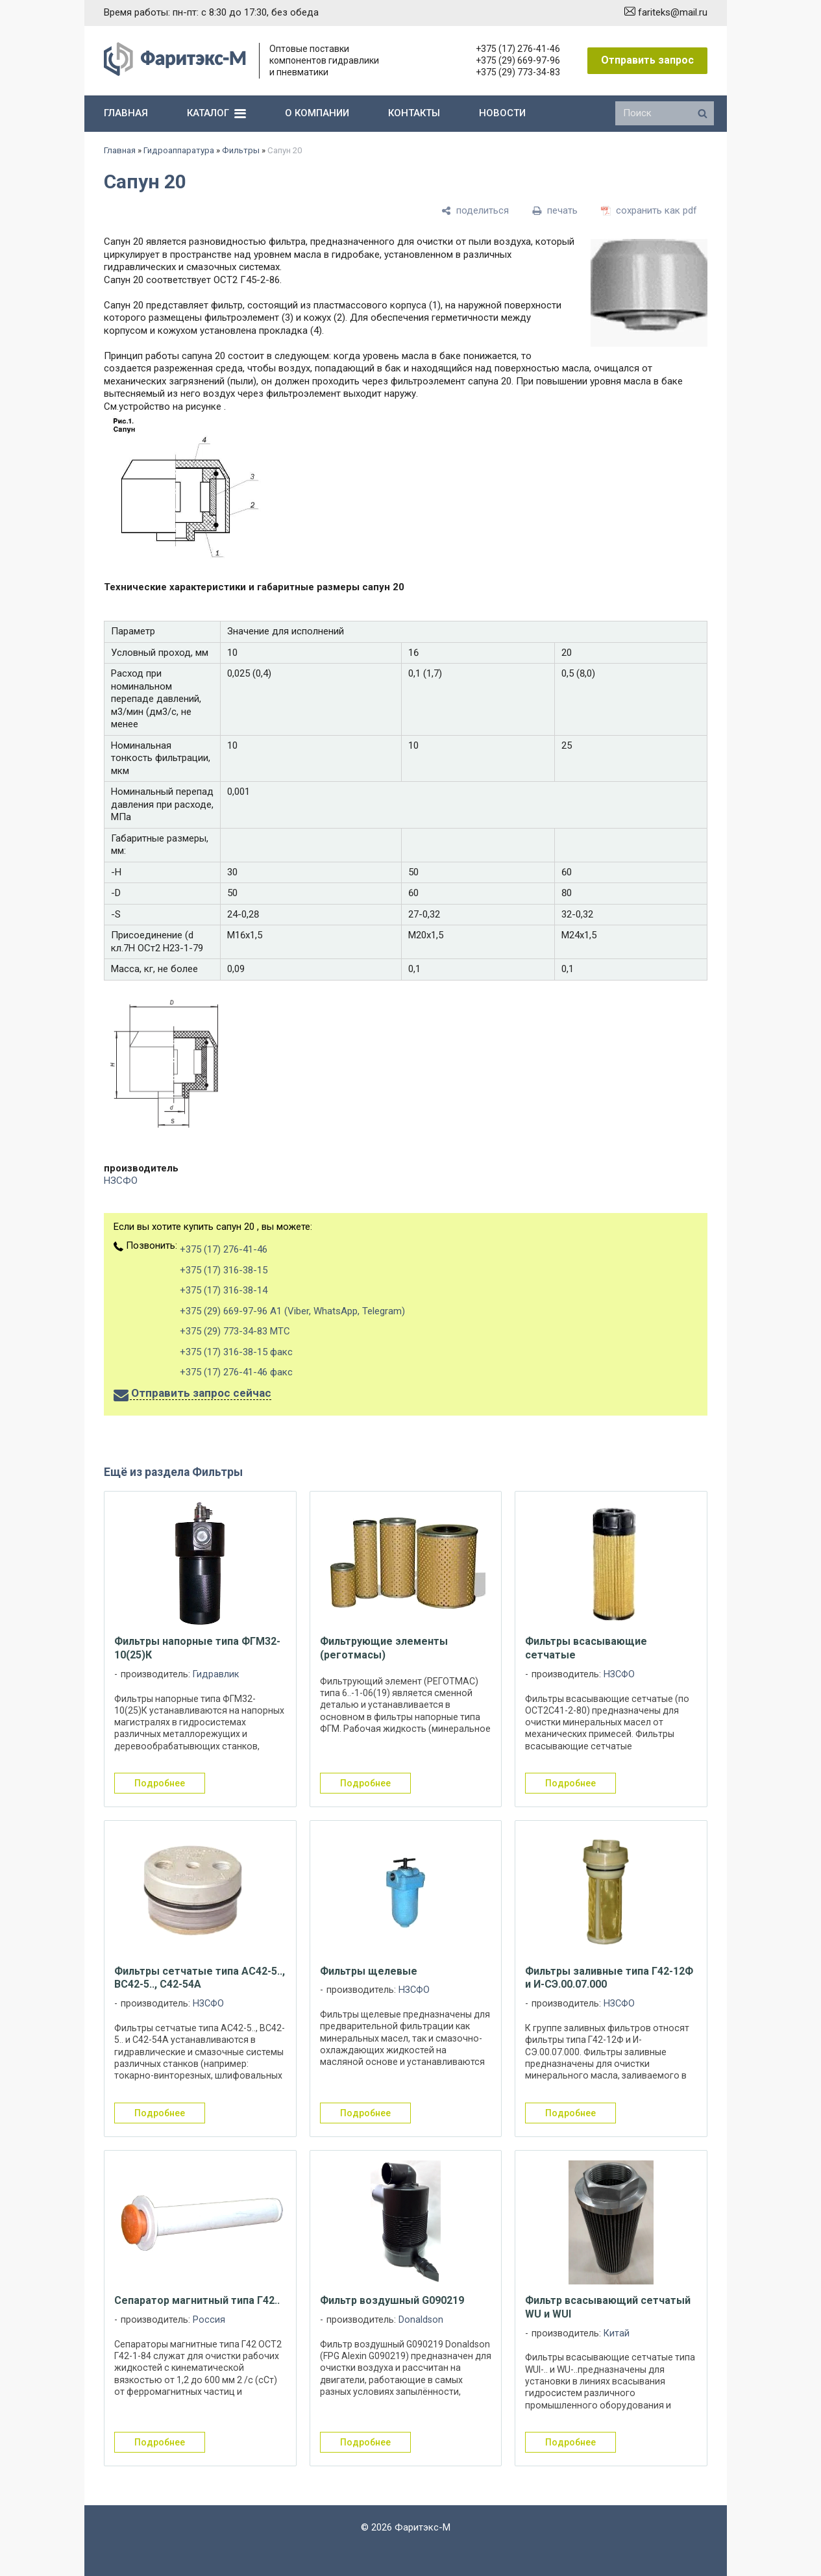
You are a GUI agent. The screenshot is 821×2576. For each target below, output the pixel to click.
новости (502, 113)
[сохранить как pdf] (649, 211)
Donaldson (420, 2319)
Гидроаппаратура (178, 150)
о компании (317, 113)
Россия (209, 2319)
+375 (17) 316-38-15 (223, 1270)
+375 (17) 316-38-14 (223, 1290)
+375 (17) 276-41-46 (518, 49)
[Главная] (175, 73)
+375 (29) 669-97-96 (518, 60)
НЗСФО (121, 1180)
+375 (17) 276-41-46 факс (236, 1372)
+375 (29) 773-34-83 (518, 72)
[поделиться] (475, 211)
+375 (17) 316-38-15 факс (236, 1352)
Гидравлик (216, 1674)
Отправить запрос (647, 60)
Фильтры (241, 150)
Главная (120, 150)
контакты (414, 113)
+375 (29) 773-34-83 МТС (235, 1331)
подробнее (159, 1783)
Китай (617, 2333)
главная (126, 113)
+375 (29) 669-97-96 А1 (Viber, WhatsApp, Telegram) (292, 1311)
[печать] (555, 211)
